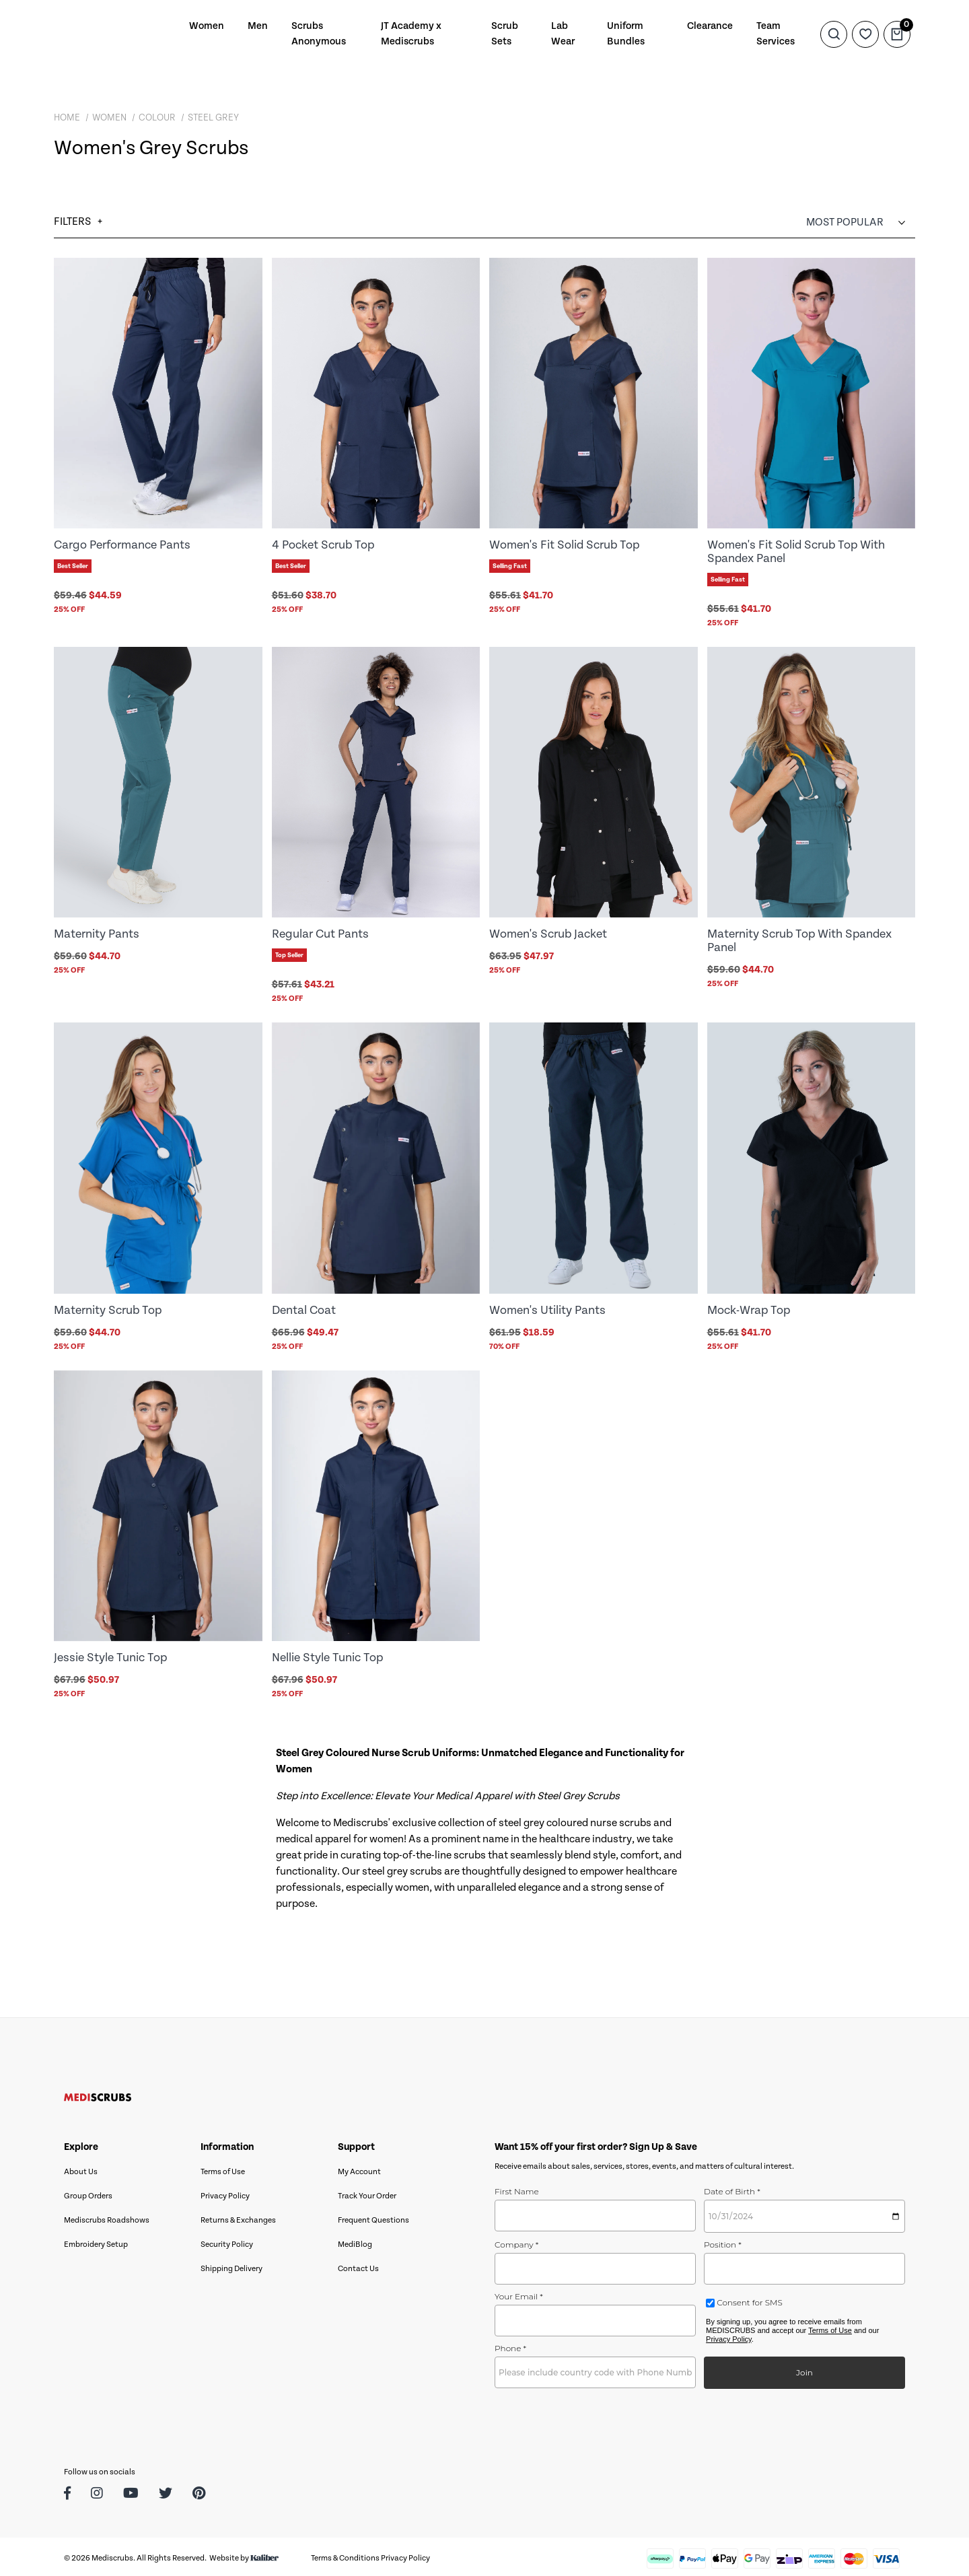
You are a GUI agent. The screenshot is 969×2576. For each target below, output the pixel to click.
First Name (517, 2188)
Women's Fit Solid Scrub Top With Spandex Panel (796, 551)
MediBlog (355, 2241)
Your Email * (519, 2293)
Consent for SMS (749, 2299)
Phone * (510, 2345)
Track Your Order (367, 2192)
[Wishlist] (865, 33)
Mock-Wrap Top (748, 1308)
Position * (723, 2241)
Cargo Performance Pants (122, 545)
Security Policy (227, 2241)
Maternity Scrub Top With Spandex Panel (799, 939)
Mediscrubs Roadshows (106, 2217)
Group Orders (88, 2192)
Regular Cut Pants (320, 933)
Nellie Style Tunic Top (327, 1655)
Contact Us (358, 2265)
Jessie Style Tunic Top (110, 1655)
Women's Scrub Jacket (548, 933)
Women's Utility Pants (547, 1308)
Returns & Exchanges (238, 2217)
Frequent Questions (373, 2217)
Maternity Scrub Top (108, 1308)
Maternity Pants (96, 933)
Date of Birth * (732, 2188)
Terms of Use (223, 2168)
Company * (516, 2241)
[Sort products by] (860, 222)
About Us (81, 2168)
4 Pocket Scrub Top (323, 545)
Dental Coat (304, 1308)
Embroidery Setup (96, 2241)
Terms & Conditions (345, 2554)
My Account (359, 2168)
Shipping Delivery (231, 2265)
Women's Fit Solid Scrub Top (564, 545)
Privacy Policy (225, 2192)
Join (804, 2369)
